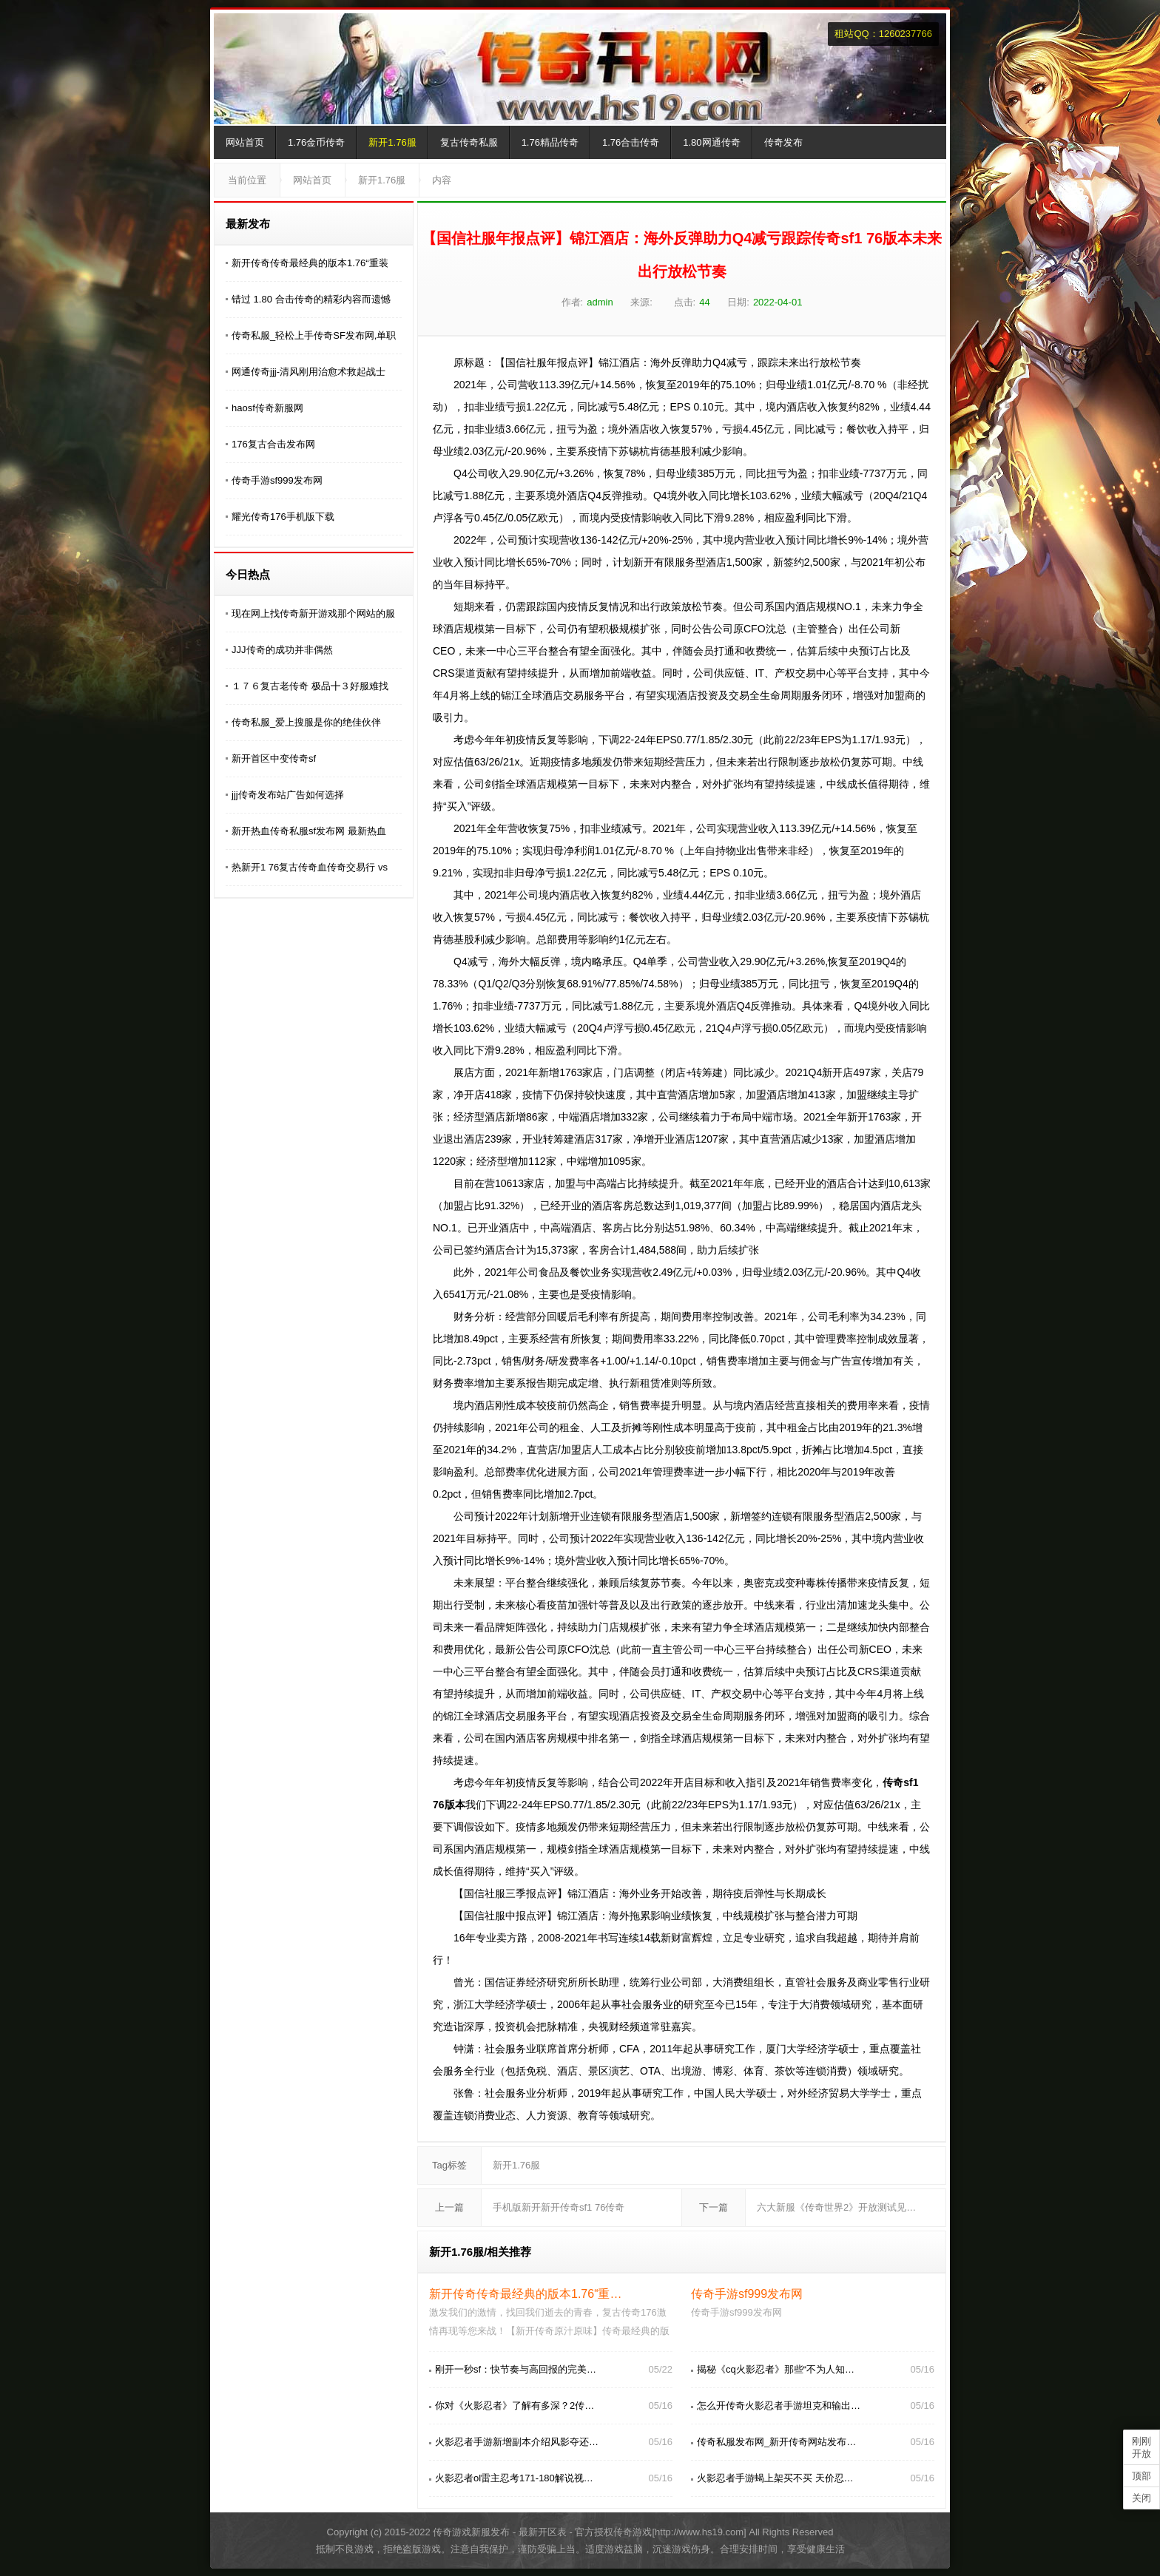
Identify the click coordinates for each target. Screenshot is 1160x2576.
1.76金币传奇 (316, 142)
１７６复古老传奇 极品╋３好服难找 (310, 686)
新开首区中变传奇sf (274, 758)
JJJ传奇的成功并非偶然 (282, 649)
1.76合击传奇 (630, 142)
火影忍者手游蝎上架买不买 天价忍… (775, 2478)
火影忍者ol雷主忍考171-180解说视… (514, 2478)
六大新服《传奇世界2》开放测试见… (836, 2207)
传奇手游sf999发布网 (277, 480)
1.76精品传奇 (550, 142)
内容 (441, 180)
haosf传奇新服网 (267, 407)
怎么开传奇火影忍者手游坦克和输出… (778, 2405)
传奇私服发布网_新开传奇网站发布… (776, 2441)
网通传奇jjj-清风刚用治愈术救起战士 (308, 371)
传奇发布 (783, 142)
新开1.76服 (392, 142)
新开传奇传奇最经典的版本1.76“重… (525, 2294)
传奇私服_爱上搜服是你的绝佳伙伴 (306, 722)
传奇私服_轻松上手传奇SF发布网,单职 (314, 335)
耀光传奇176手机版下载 (283, 516)
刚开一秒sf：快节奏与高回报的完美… (515, 2369)
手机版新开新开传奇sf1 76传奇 (558, 2207)
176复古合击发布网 (273, 444)
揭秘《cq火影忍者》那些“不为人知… (775, 2369)
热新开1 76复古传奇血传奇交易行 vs (310, 867)
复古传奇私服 (469, 142)
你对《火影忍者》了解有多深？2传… (514, 2405)
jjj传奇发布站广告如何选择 (288, 794)
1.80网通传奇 (711, 142)
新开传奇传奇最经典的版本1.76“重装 (310, 262)
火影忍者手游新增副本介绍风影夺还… (516, 2441)
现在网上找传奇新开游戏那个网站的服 (313, 613)
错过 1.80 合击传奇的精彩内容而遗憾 (311, 299)
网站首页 (245, 142)
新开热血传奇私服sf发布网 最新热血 (309, 830)
